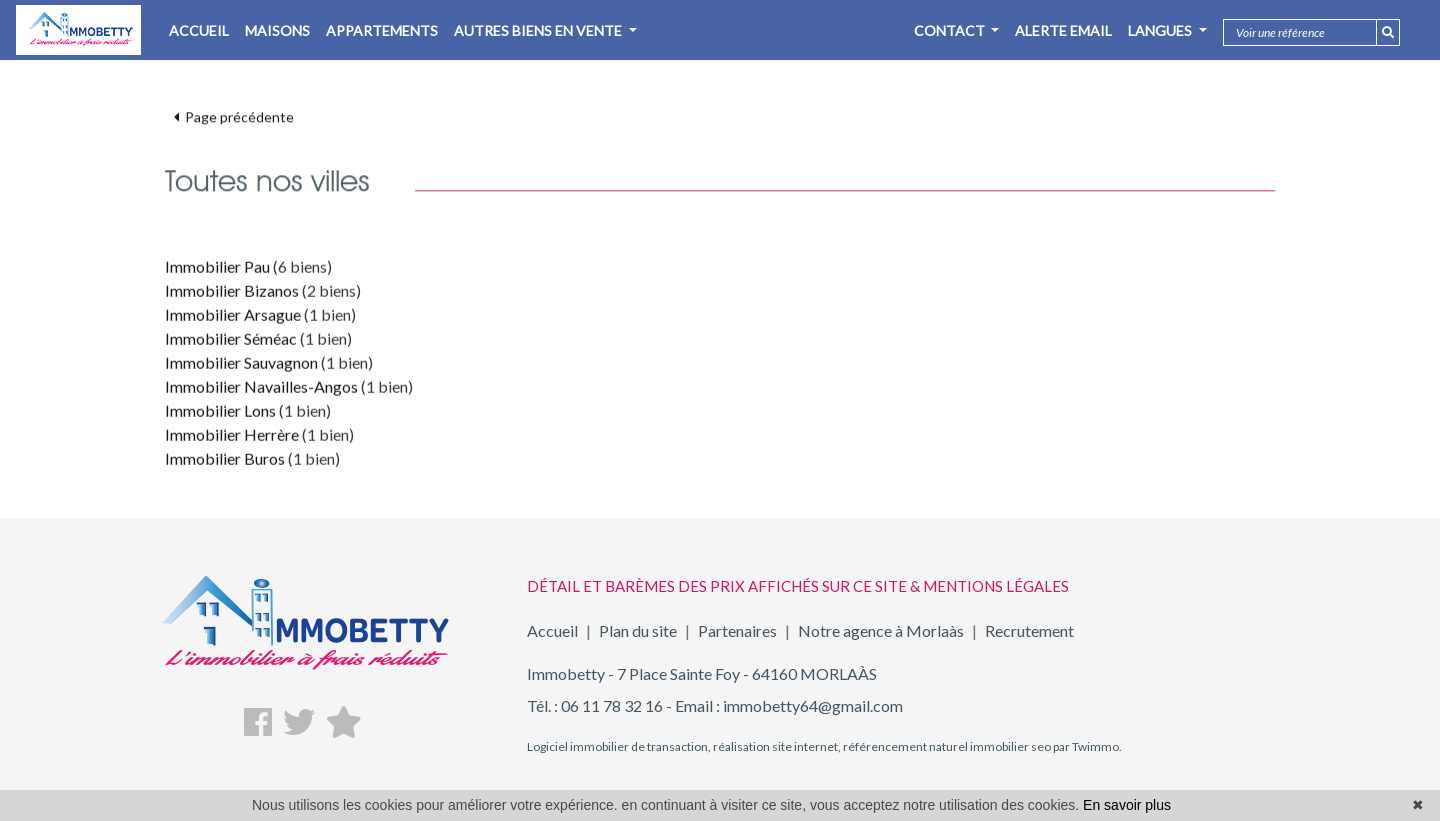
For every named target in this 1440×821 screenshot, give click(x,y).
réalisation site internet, (776, 746)
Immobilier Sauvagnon (241, 368)
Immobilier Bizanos (232, 296)
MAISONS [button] (277, 30)
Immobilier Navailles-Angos (261, 392)
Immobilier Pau (217, 272)
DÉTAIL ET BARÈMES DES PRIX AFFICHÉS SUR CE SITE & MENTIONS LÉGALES (798, 586)
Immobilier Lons (220, 416)
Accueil (552, 630)
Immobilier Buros (225, 464)
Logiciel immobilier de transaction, (619, 746)
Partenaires (737, 630)
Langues (1161, 30)
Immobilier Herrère (232, 440)
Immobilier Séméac (231, 344)
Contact (951, 30)
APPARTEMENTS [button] (382, 30)
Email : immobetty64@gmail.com (789, 705)
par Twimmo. (1086, 746)
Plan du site (638, 630)
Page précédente (234, 110)
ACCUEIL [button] (199, 30)
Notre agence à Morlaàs (881, 630)
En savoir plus (1127, 805)
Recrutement (1029, 630)
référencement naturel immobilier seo (946, 746)
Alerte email (1063, 30)
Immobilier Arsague (233, 320)
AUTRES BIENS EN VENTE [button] (539, 30)
